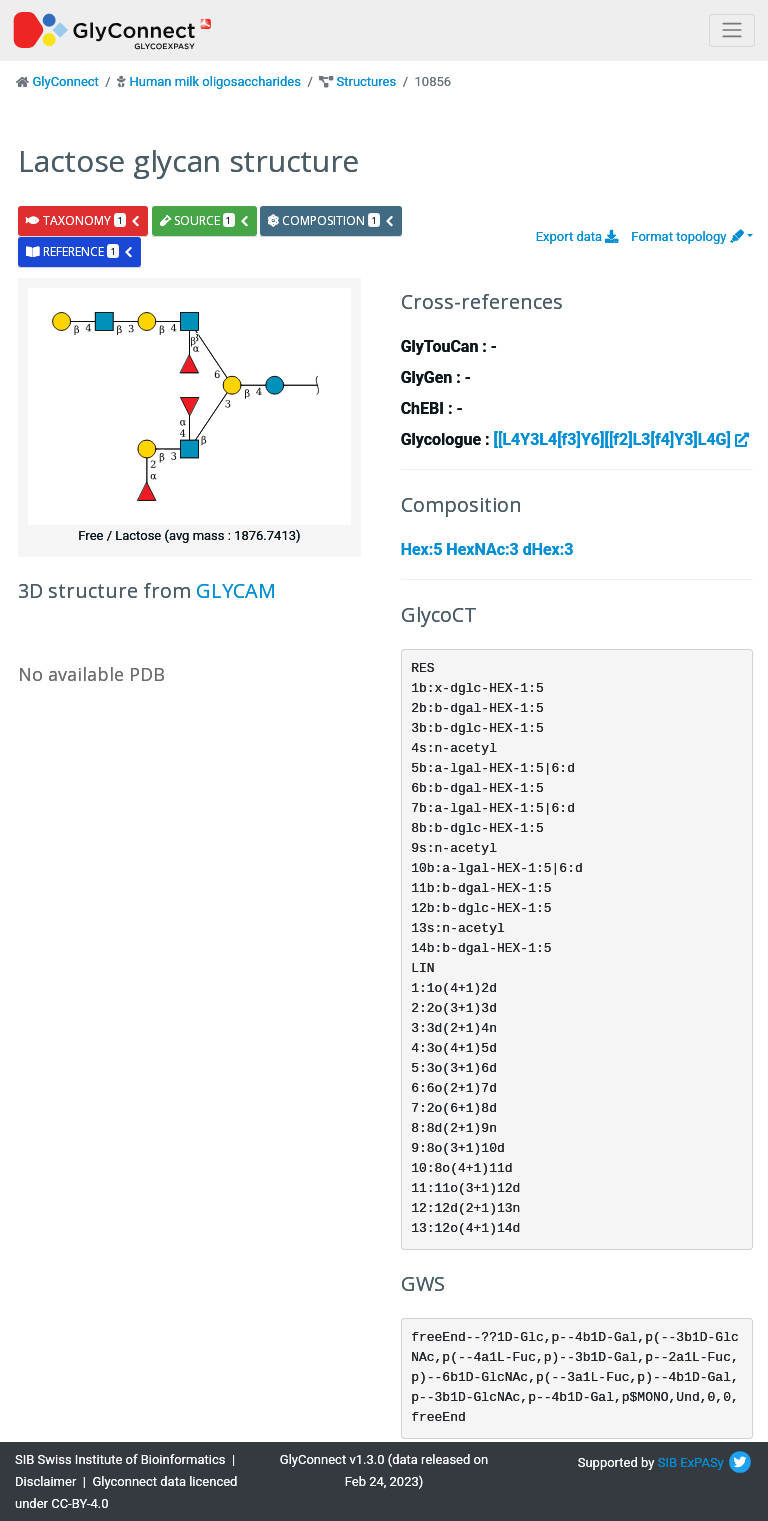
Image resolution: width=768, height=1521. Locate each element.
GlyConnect (65, 81)
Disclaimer (45, 1481)
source (205, 220)
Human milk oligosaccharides (214, 81)
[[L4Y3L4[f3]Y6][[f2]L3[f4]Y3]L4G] (621, 439)
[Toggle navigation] (732, 30)
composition (331, 220)
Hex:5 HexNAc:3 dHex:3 (487, 549)
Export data (577, 236)
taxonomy (83, 220)
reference (80, 251)
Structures (367, 81)
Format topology (687, 236)
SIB (667, 1462)
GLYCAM (236, 590)
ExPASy (702, 1462)
